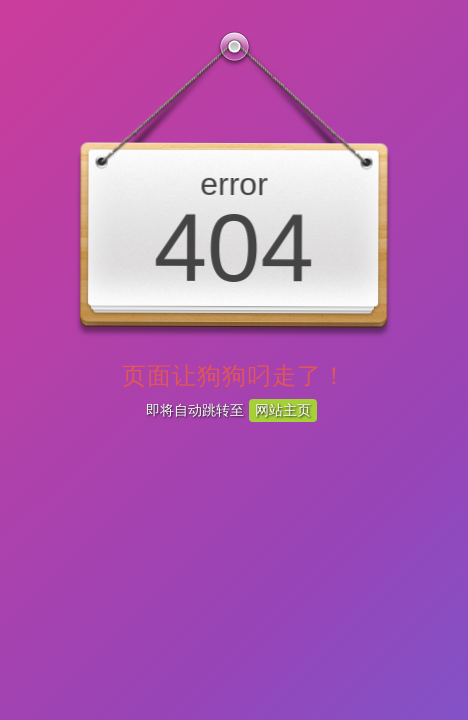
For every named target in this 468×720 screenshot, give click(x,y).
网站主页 (283, 410)
